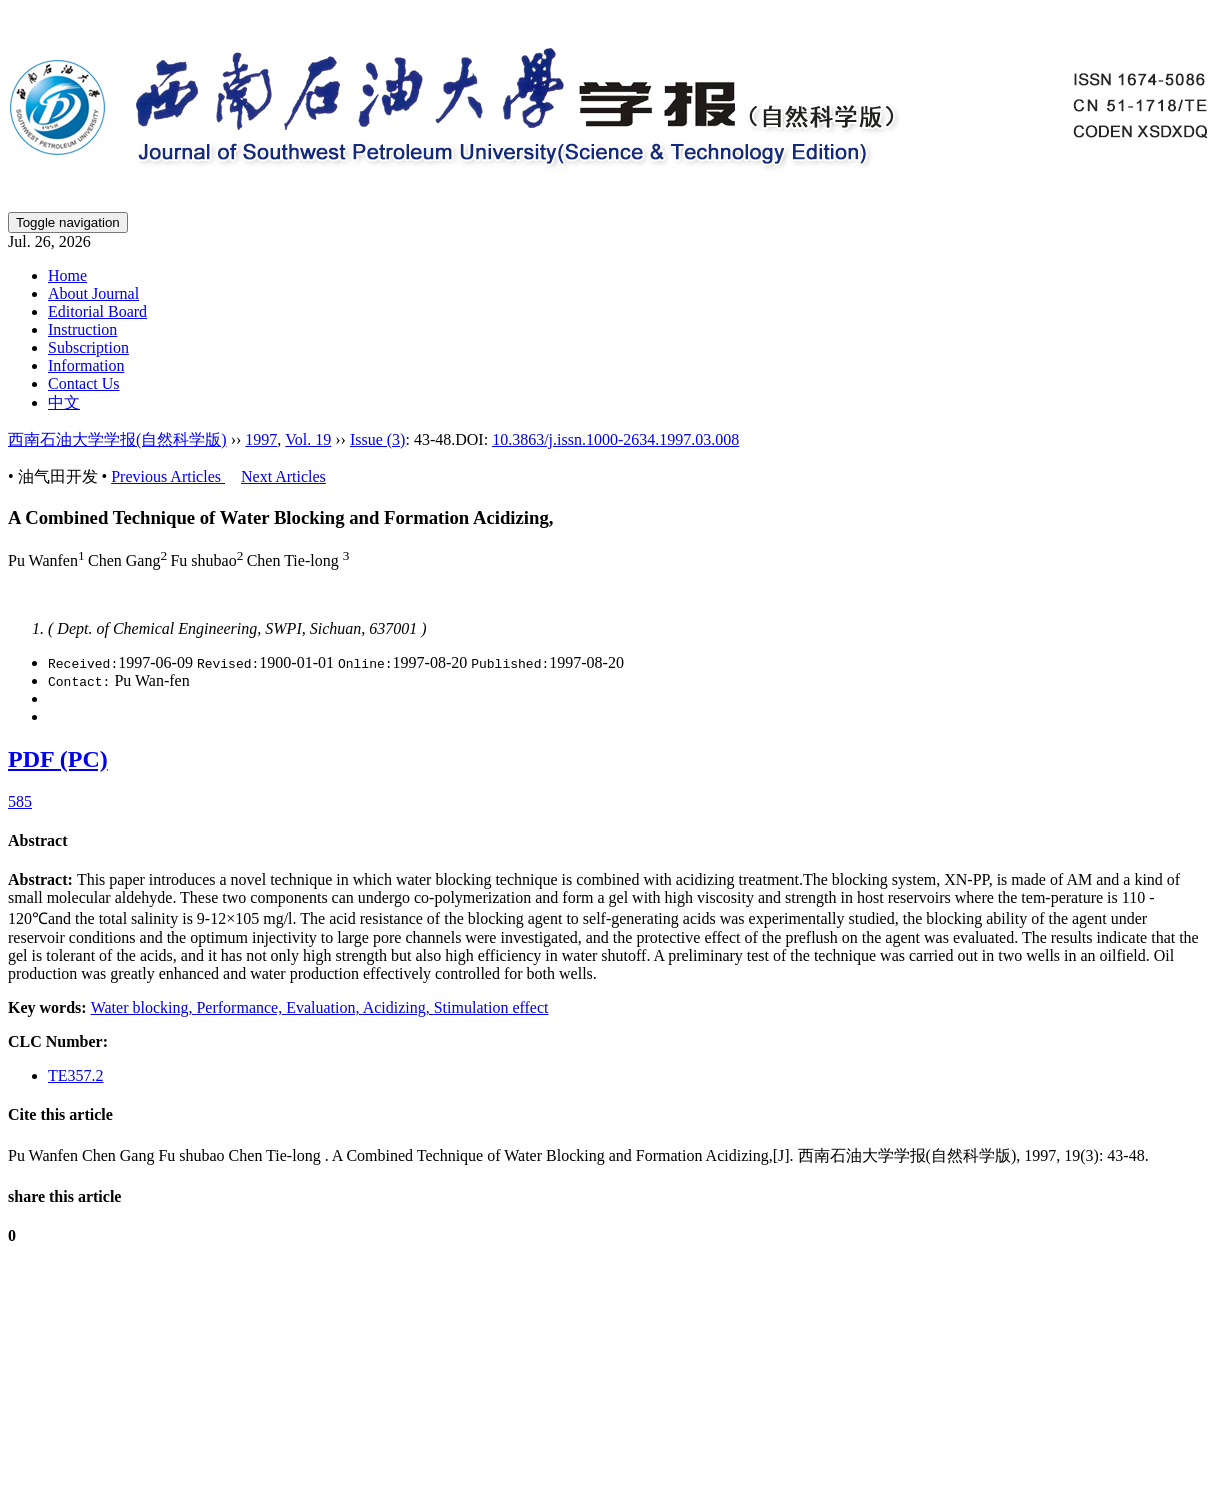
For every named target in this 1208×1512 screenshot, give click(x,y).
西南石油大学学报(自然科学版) (117, 439)
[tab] (604, 841)
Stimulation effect (491, 1007)
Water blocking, (144, 1007)
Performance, (241, 1007)
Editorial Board (97, 311)
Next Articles (283, 476)
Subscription (88, 347)
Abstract (38, 840)
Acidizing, (398, 1007)
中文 (64, 402)
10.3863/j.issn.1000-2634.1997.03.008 (615, 439)
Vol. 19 (308, 439)
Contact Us (84, 383)
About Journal (93, 293)
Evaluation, (324, 1007)
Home (67, 275)
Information (86, 365)
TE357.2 (76, 1075)
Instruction (82, 329)
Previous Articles (168, 476)
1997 (261, 439)
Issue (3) (378, 439)
